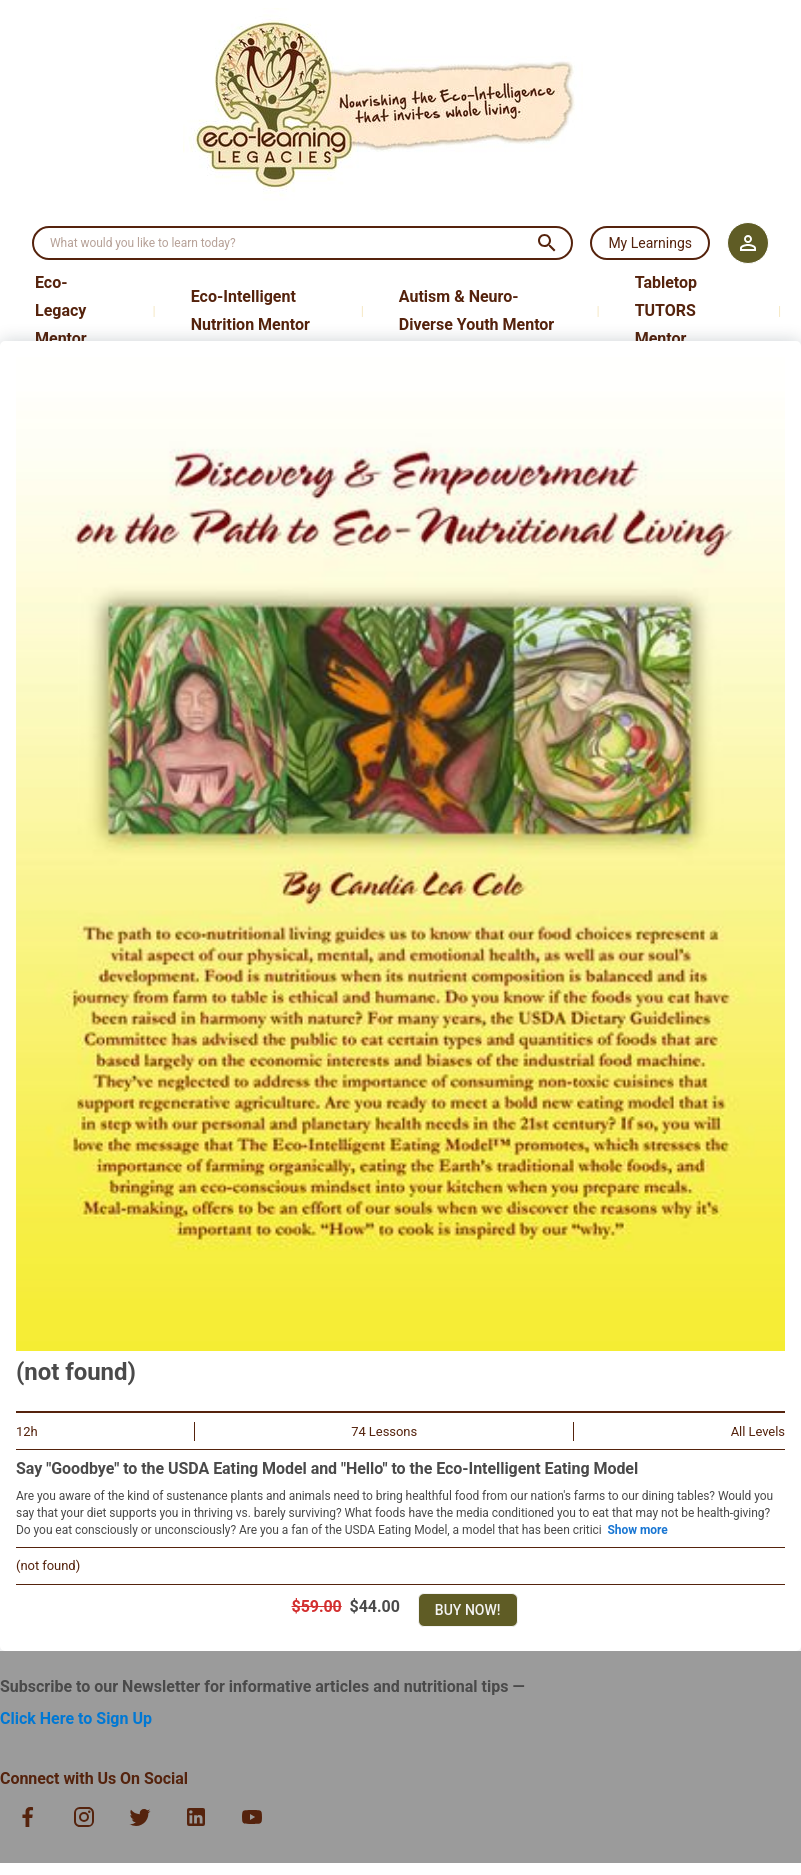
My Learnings (650, 243)
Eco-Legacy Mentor (61, 310)
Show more (638, 1530)
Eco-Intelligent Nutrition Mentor (250, 310)
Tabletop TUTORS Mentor (666, 310)
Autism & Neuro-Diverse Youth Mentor (476, 310)
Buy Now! (468, 1610)
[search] (280, 243)
